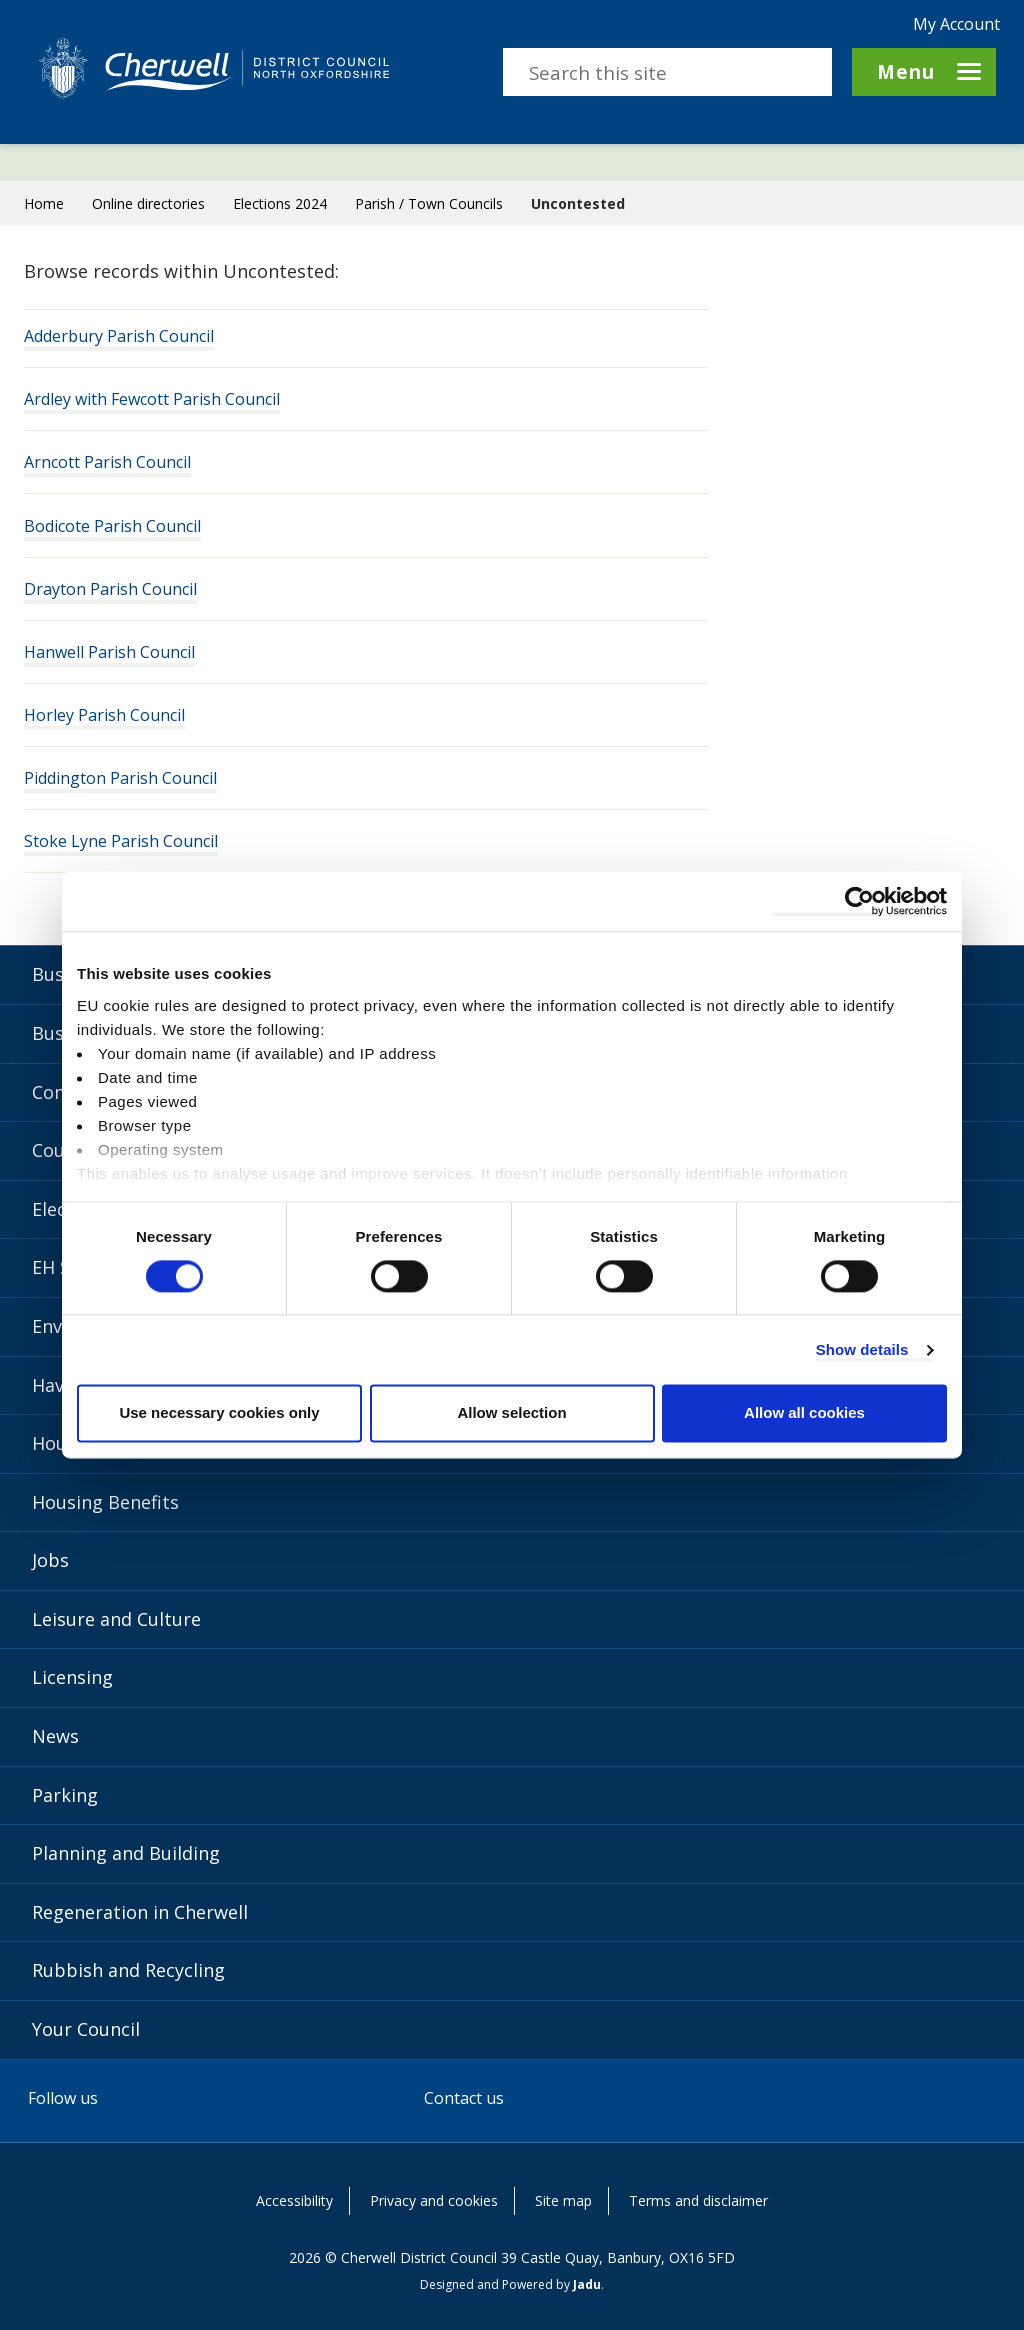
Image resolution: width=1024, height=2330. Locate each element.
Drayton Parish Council (110, 590)
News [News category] (55, 1736)
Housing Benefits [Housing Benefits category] (105, 1502)
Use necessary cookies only (219, 1413)
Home (44, 203)
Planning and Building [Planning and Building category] (126, 1853)
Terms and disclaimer (698, 2200)
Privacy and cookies (434, 2200)
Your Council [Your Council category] (86, 2029)
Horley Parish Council (104, 716)
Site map (563, 2200)
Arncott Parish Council (107, 463)
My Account (956, 24)
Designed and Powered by (510, 2284)
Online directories (148, 203)
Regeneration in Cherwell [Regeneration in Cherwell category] (140, 1912)
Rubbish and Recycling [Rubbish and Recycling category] (128, 1970)
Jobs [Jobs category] (50, 1560)
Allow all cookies (804, 1413)
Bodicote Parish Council (112, 527)
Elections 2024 (280, 203)
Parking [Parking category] (65, 1795)
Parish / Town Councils (429, 203)
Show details (862, 1349)
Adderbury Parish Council (119, 337)
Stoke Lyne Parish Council (121, 842)
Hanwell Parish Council (109, 653)
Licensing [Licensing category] (72, 1677)
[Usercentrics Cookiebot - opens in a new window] (859, 901)
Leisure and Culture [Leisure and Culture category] (116, 1619)
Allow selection (511, 1413)
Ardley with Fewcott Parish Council (152, 400)
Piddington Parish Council (120, 779)
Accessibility (294, 2200)
